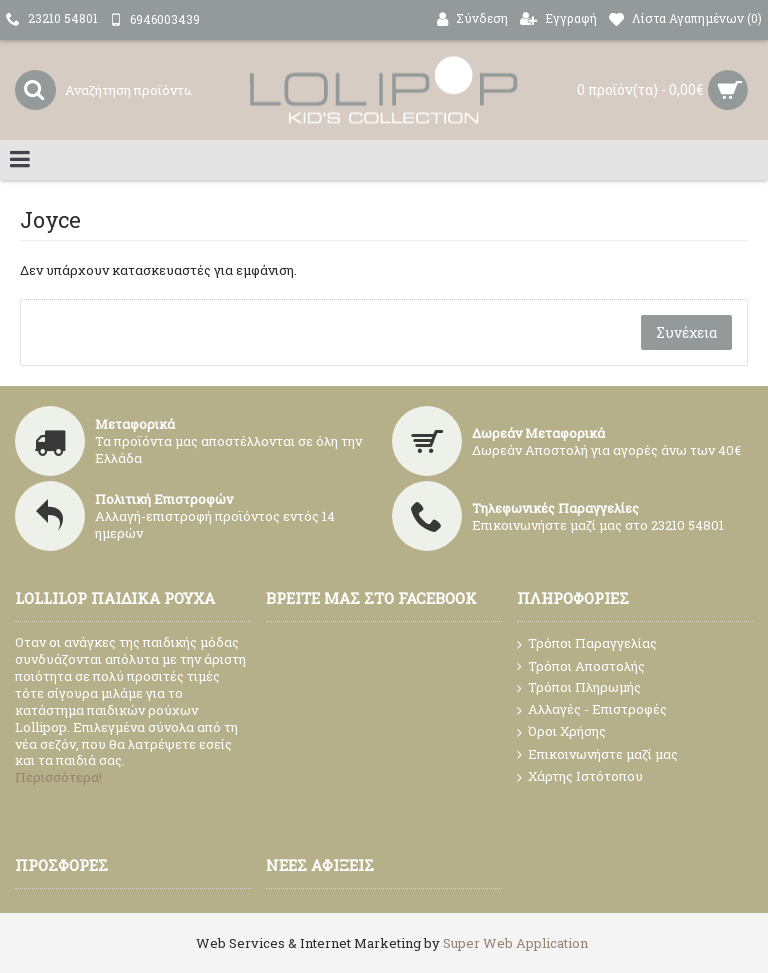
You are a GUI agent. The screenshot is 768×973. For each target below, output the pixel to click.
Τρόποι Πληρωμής (579, 687)
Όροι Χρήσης (561, 732)
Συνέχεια (686, 332)
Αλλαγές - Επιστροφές (592, 710)
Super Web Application (515, 943)
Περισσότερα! (58, 777)
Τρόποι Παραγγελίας (587, 644)
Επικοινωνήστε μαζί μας (597, 755)
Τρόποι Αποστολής (581, 666)
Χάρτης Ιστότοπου (580, 777)
